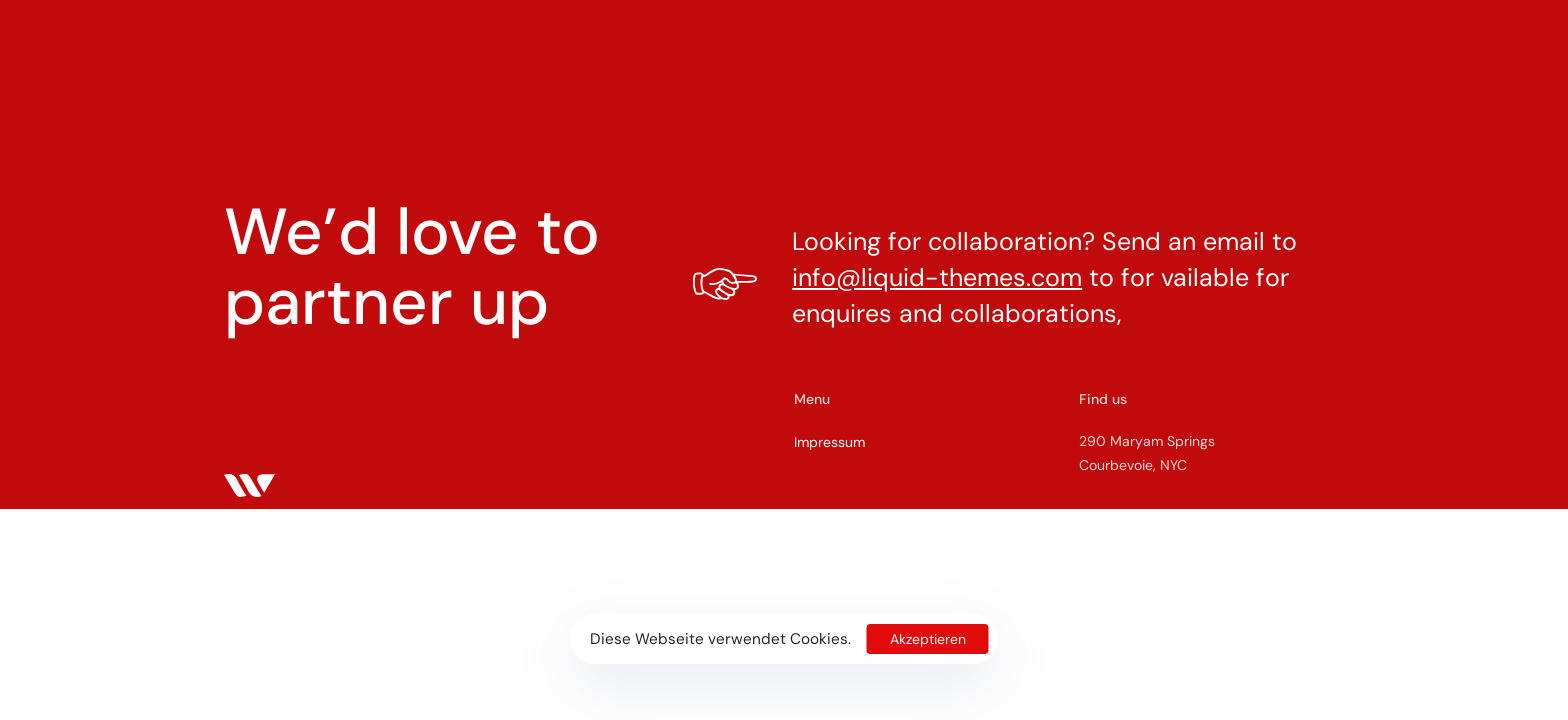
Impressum (829, 442)
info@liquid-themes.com (937, 277)
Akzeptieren (928, 639)
